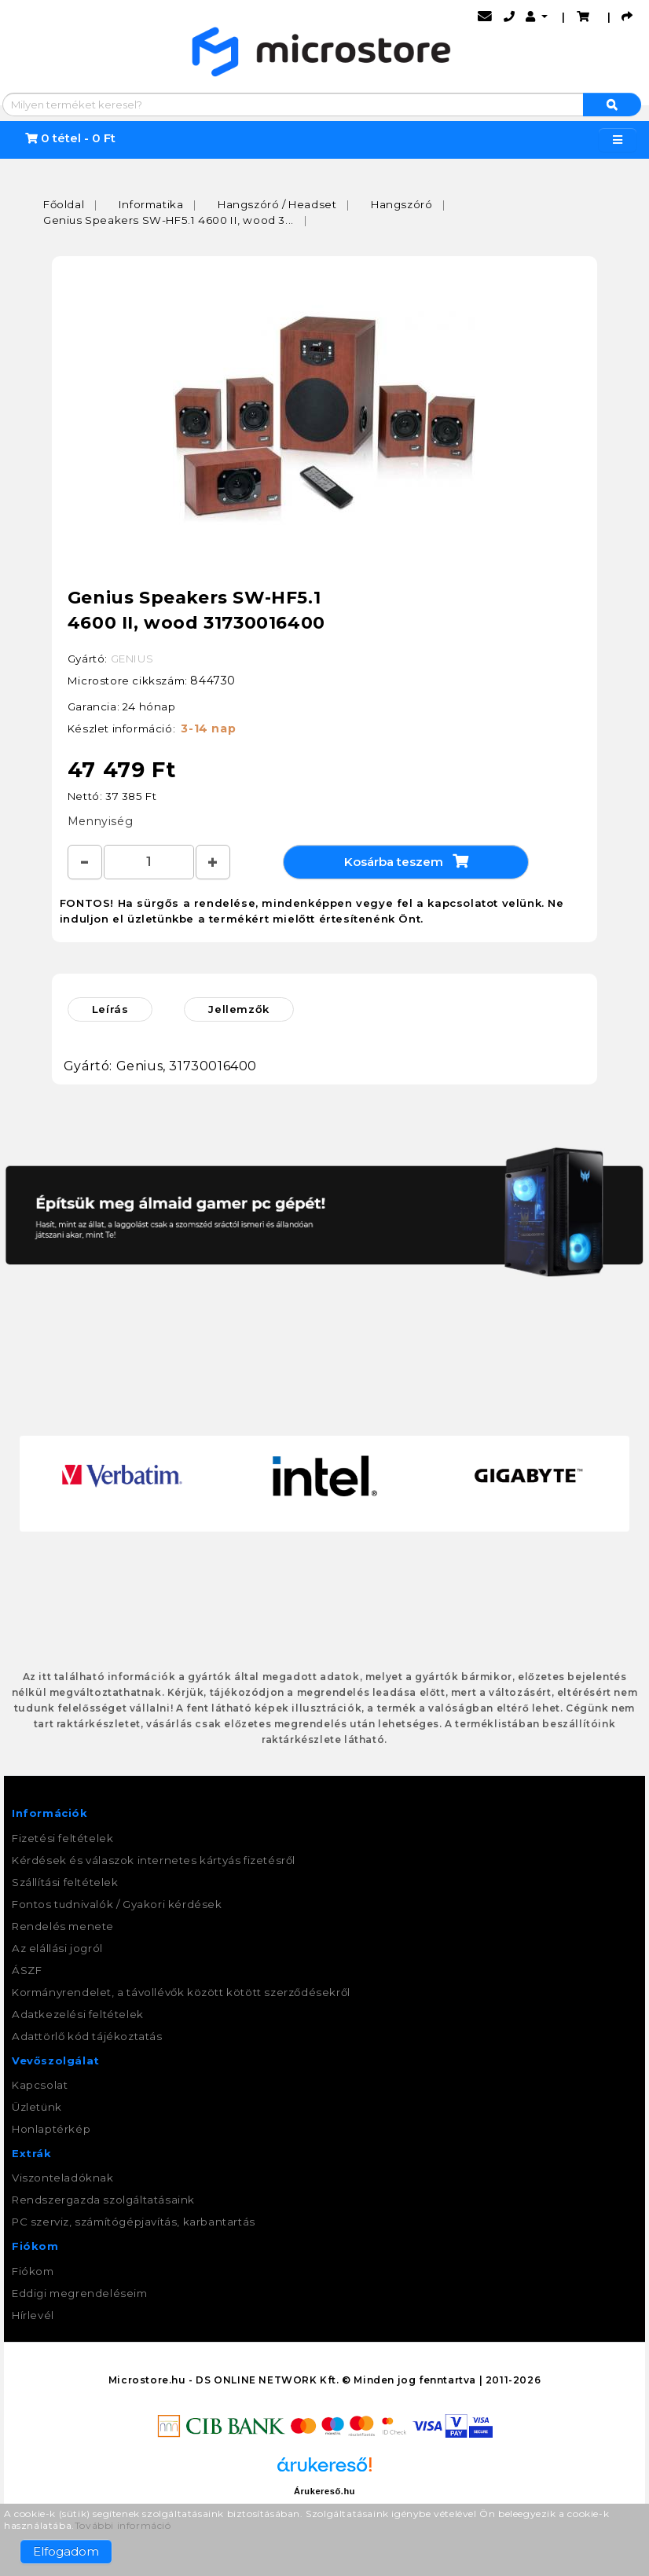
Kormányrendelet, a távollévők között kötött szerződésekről (181, 1992)
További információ (123, 2525)
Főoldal (63, 204)
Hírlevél (33, 2315)
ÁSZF (27, 1970)
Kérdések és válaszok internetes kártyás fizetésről (153, 1860)
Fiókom (33, 2271)
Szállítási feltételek (65, 1882)
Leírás (110, 1009)
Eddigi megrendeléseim (80, 2293)
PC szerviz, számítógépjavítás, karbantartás (133, 2221)
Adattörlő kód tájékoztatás (87, 2036)
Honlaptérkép (51, 2129)
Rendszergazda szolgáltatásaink (103, 2199)
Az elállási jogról (57, 1948)
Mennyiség (100, 821)
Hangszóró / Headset (277, 204)
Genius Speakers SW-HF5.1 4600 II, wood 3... (168, 220)
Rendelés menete (63, 1926)
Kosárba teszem (406, 861)
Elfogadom (66, 2551)
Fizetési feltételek (62, 1838)
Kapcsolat (40, 2085)
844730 (213, 680)
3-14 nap (208, 728)
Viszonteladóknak (63, 2177)
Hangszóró (401, 204)
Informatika (151, 204)
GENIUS (132, 658)
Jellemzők (238, 1009)
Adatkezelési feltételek (78, 2014)
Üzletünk (37, 2107)
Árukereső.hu (324, 2491)
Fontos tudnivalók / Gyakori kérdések (117, 1904)
